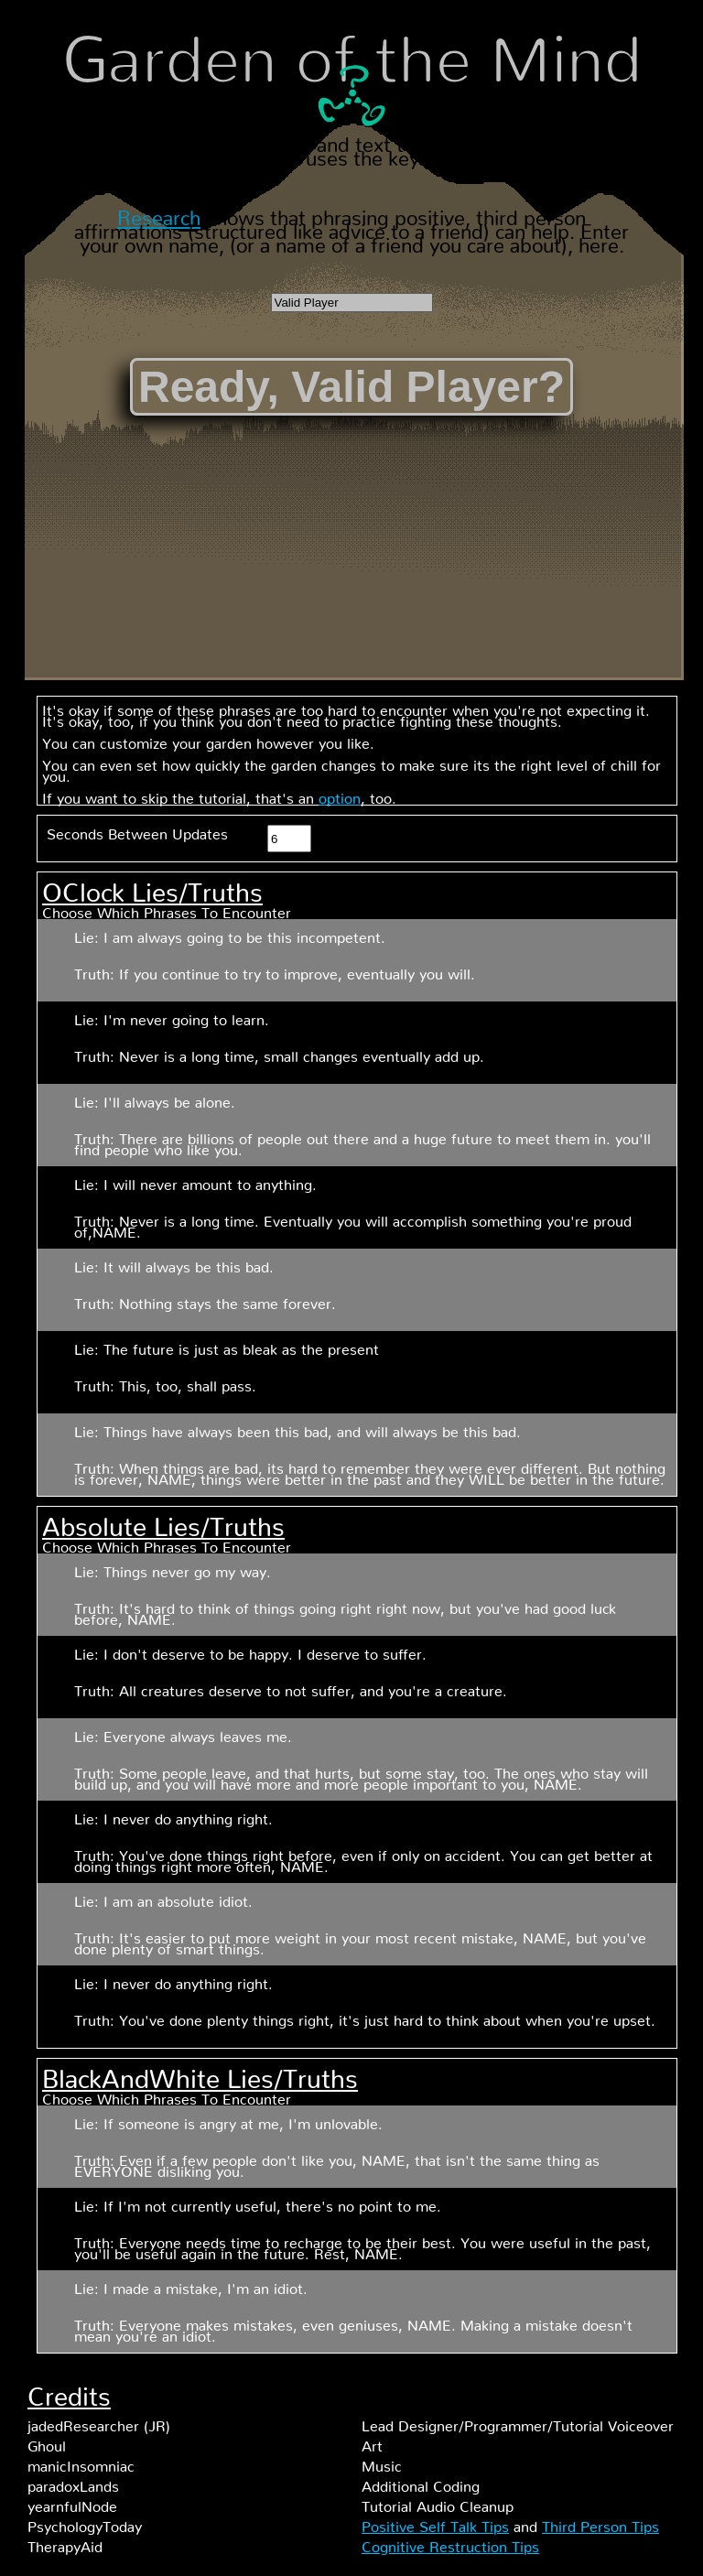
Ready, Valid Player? (351, 387)
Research (158, 213)
